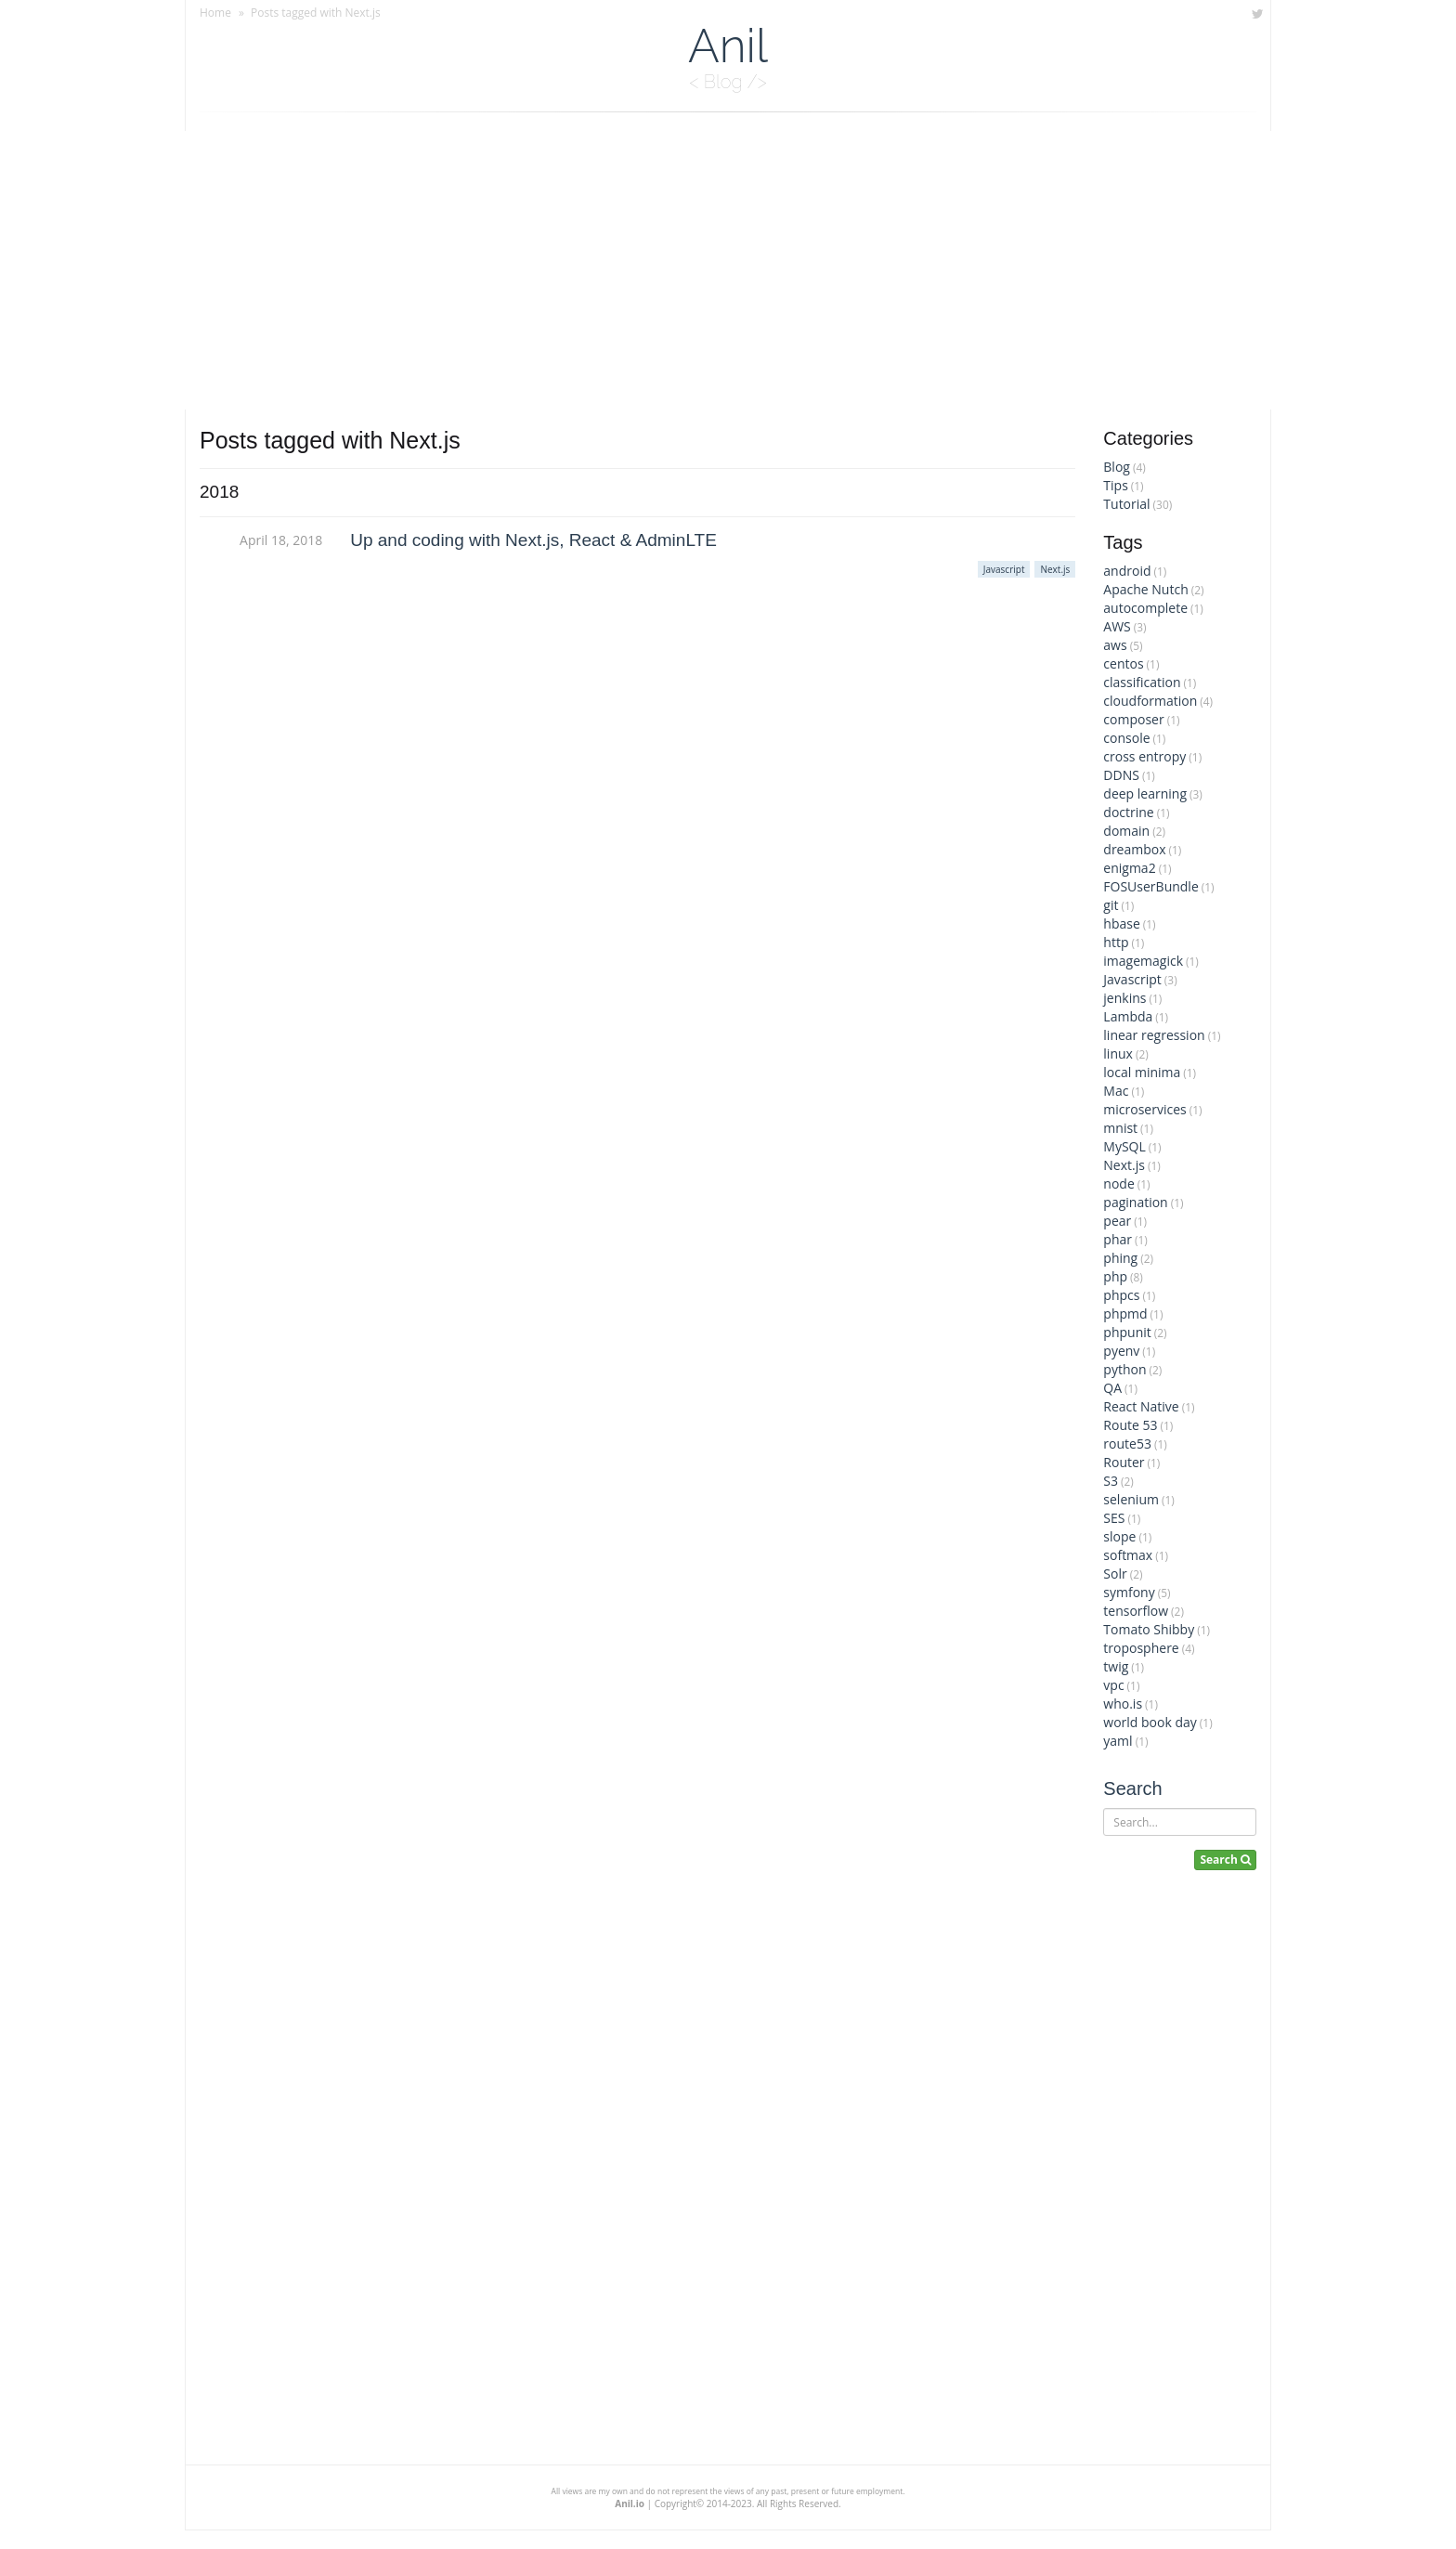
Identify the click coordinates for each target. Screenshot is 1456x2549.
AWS (1116, 626)
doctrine (1128, 812)
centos (1123, 663)
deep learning (1145, 793)
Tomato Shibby (1148, 1629)
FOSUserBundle (1150, 886)
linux (1118, 1053)
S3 (1110, 1480)
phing (1120, 1258)
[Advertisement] (728, 270)
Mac (1115, 1090)
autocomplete (1145, 608)
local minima (1141, 1072)
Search (1132, 1788)
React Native (1140, 1406)
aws (1114, 645)
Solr (1114, 1573)
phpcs (1121, 1295)
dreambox (1134, 849)
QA (1112, 1388)
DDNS (1121, 775)
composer (1133, 719)
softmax (1127, 1555)
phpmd (1125, 1313)
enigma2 (1129, 868)
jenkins (1124, 998)
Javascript (1132, 979)
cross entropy (1144, 756)
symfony (1128, 1592)
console (1126, 738)
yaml (1117, 1740)
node (1118, 1183)
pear (1117, 1220)
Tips (1115, 485)
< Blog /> (728, 82)
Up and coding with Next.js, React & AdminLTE (533, 540)
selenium (1131, 1499)
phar (1117, 1239)
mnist (1120, 1128)
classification (1141, 682)
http (1115, 942)
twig (1115, 1666)
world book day (1150, 1722)
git (1110, 905)
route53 (1127, 1443)
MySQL (1124, 1146)
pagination (1135, 1202)
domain (1126, 830)
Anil (728, 46)
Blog (1116, 466)
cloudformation (1150, 700)
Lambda (1127, 1016)
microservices (1144, 1109)
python (1124, 1369)
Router (1123, 1462)
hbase (1121, 923)
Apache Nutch (1145, 589)
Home (215, 12)
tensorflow (1135, 1610)
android (1126, 570)
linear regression (1153, 1035)
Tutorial (1126, 504)
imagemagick (1143, 960)
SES (1113, 1518)
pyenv (1121, 1350)
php (1115, 1276)
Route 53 (1130, 1425)
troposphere (1140, 1648)
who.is (1122, 1703)
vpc (1113, 1685)
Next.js (1124, 1165)
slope (1119, 1536)
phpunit (1126, 1332)
